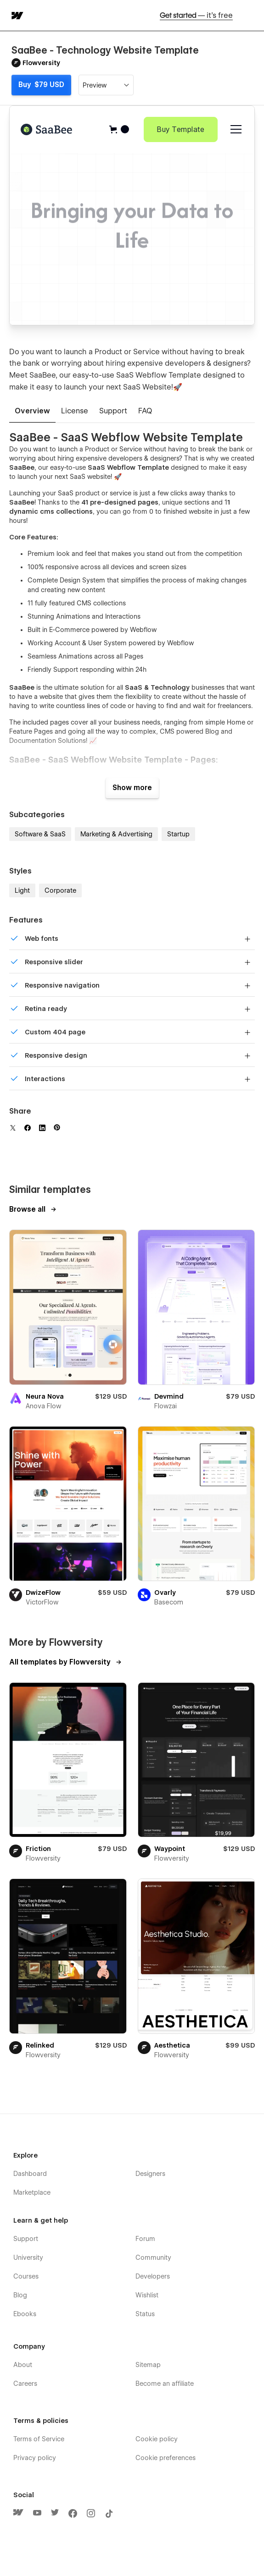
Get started (196, 15)
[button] (251, 15)
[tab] (32, 411)
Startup (178, 834)
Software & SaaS (40, 834)
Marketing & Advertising (116, 834)
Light (22, 890)
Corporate (60, 890)
